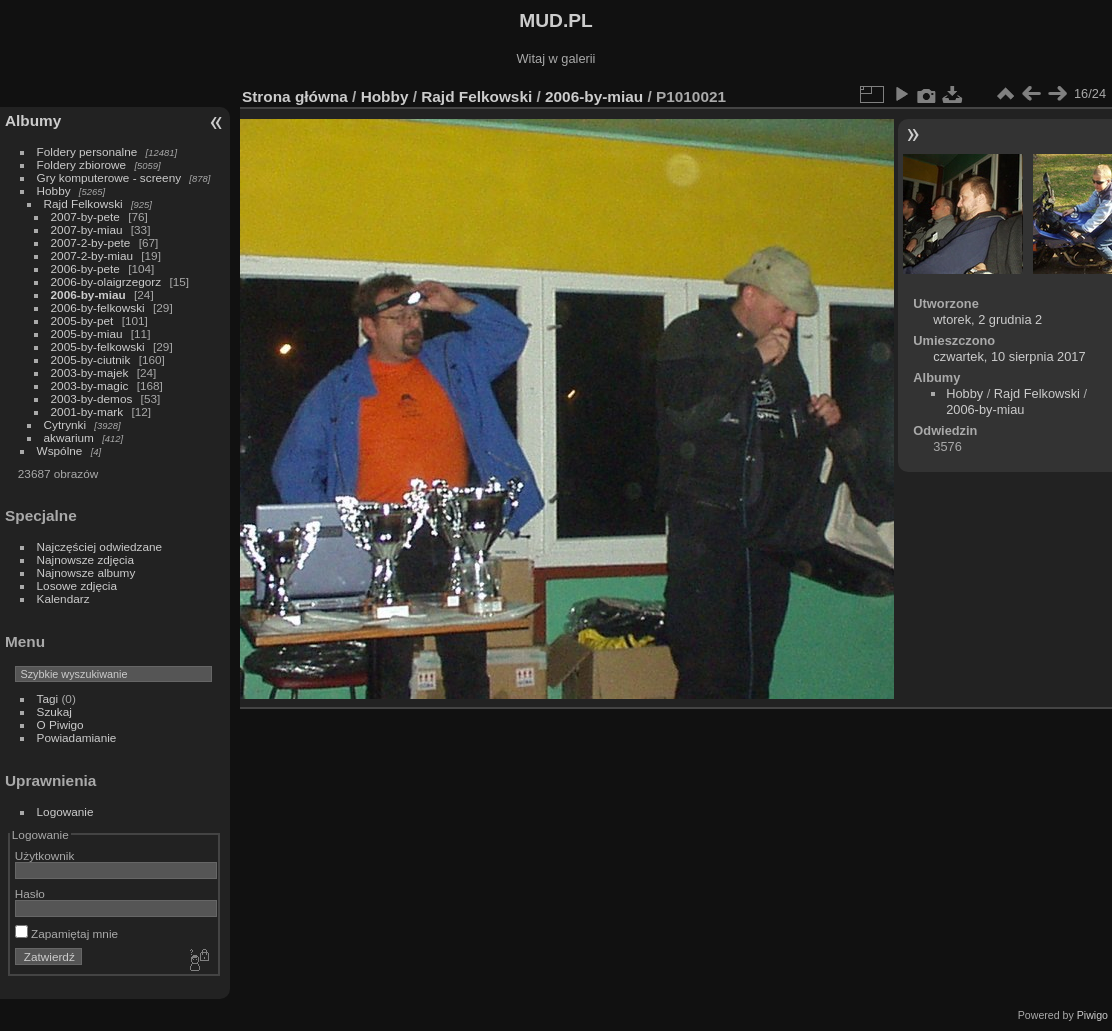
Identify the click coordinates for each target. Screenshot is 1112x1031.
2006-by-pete (85, 268)
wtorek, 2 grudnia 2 (987, 319)
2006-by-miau (88, 294)
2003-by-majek (90, 372)
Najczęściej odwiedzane (100, 546)
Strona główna (295, 96)
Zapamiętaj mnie (66, 933)
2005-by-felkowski (98, 346)
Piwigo (1092, 1015)
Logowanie (65, 811)
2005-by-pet (82, 320)
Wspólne (60, 450)
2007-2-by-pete (91, 242)
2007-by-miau (87, 229)
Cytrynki (65, 424)
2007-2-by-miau (92, 255)
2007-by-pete (85, 216)
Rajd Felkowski (83, 203)
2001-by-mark (87, 411)
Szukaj (54, 711)
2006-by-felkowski (98, 307)
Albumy (33, 120)
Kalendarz (63, 598)
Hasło (30, 893)
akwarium (69, 437)
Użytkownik (45, 855)
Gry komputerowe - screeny (109, 177)
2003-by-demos (92, 398)
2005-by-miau (87, 333)
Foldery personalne (87, 151)
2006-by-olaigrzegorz (106, 281)
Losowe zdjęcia (77, 585)
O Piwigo (60, 724)
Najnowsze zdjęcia (85, 559)
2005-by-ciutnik (91, 359)
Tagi (48, 698)
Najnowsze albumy (86, 572)
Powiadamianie (77, 737)
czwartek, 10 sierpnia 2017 (1009, 356)
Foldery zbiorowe (82, 164)
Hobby (54, 190)
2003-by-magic (90, 385)
